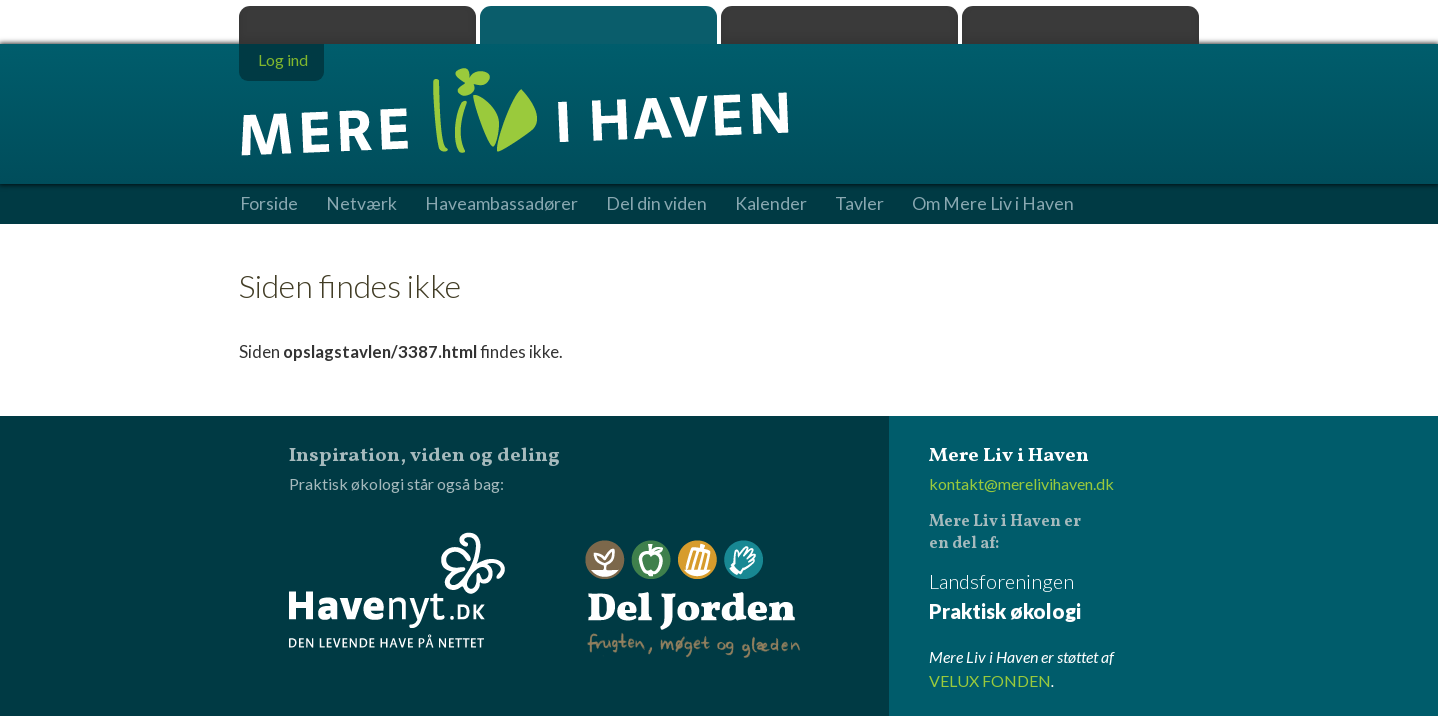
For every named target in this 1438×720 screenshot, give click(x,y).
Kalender (771, 204)
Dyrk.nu (839, 25)
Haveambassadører (501, 204)
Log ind (283, 59)
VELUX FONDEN (990, 680)
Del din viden (656, 204)
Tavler (859, 204)
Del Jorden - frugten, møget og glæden (693, 599)
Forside (269, 204)
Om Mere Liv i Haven (993, 204)
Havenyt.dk (1080, 25)
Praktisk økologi (357, 25)
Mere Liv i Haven (598, 25)
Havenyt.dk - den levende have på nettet (397, 590)
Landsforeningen (1064, 597)
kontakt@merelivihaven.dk (1021, 483)
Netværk (361, 204)
